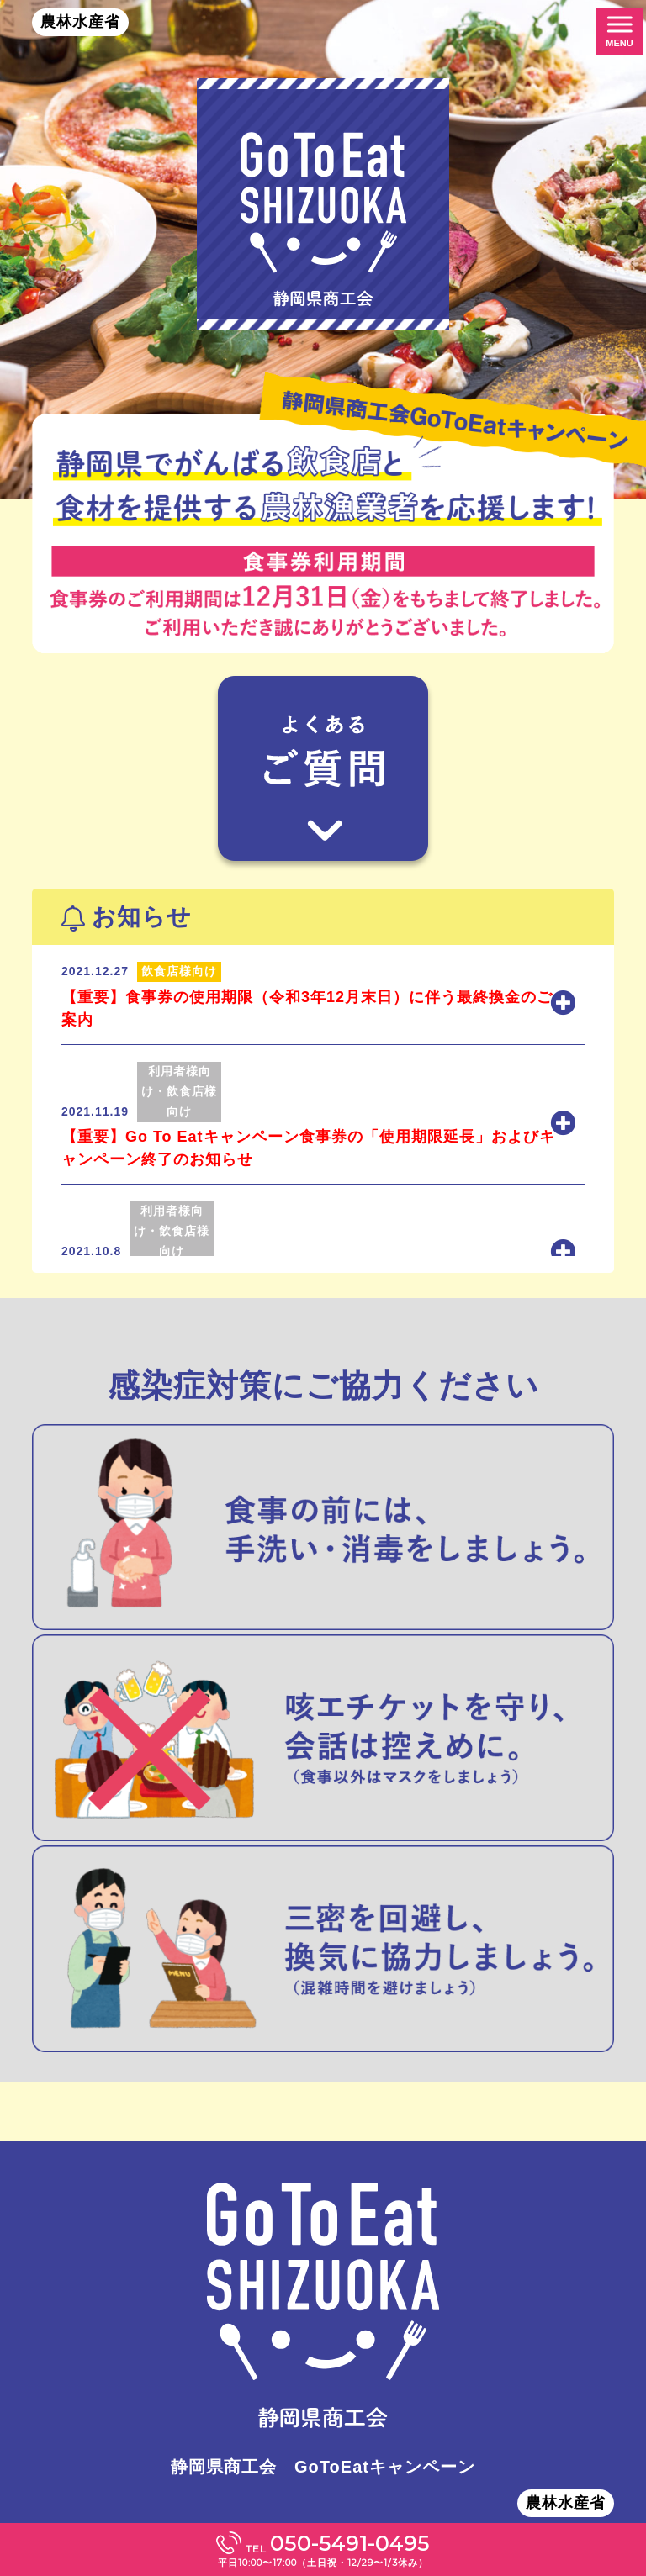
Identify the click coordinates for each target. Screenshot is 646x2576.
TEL (323, 2549)
